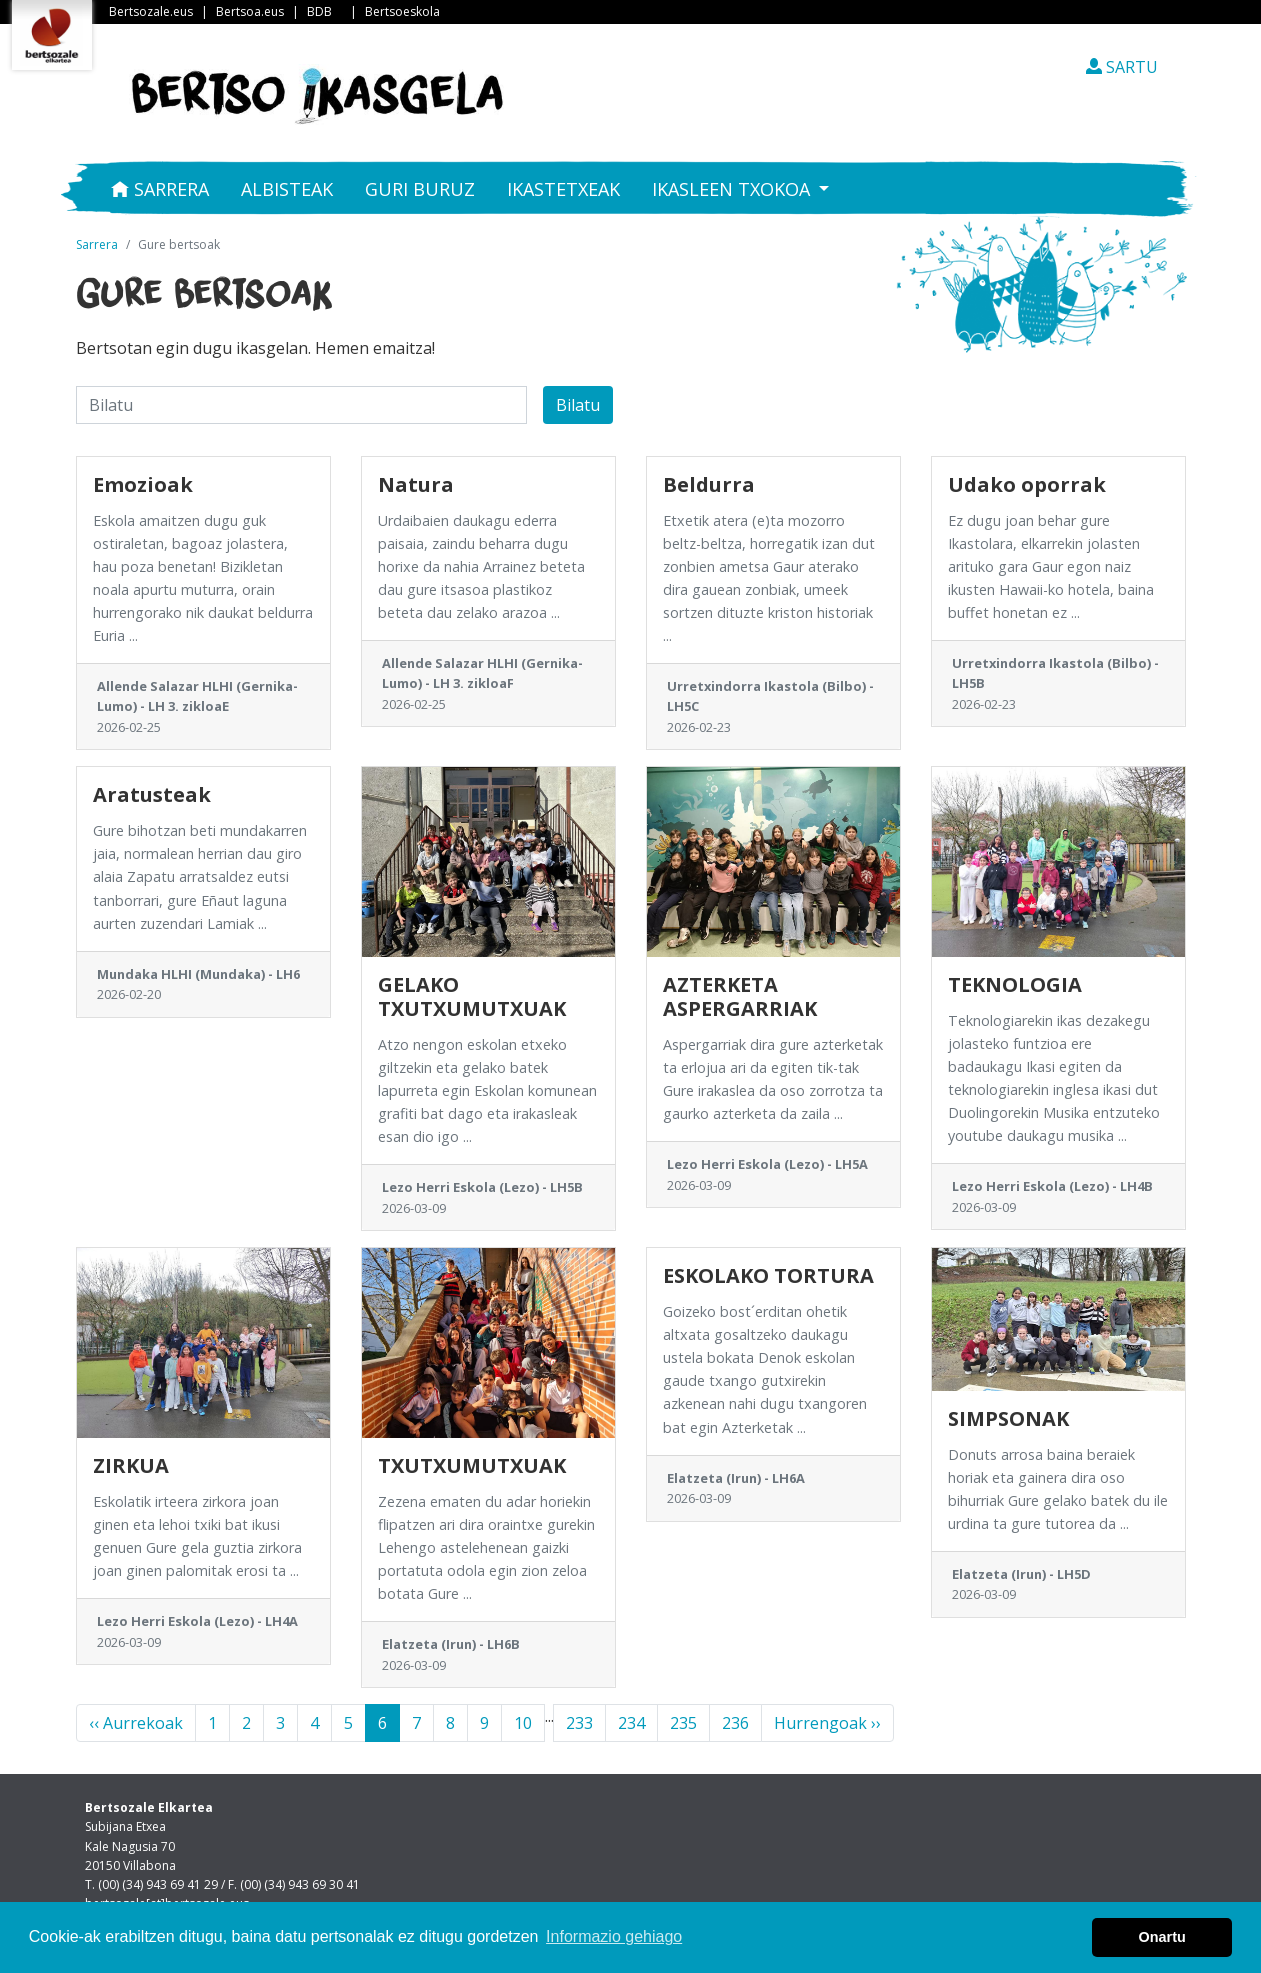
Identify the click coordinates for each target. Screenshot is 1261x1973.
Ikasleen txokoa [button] (733, 189)
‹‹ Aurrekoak (136, 1723)
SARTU (1122, 67)
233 (579, 1723)
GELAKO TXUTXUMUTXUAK (472, 996)
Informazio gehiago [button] (614, 1936)
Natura (416, 484)
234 (631, 1723)
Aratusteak (152, 794)
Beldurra (709, 484)
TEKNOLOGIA (1015, 984)
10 (523, 1723)
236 (735, 1723)
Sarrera (160, 189)
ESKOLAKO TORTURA (768, 1275)
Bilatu (578, 405)
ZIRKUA (131, 1465)
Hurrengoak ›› (827, 1723)
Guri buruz (420, 189)
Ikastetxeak (563, 189)
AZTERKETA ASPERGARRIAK (740, 996)
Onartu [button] (1162, 1937)
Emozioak (143, 484)
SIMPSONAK (1008, 1418)
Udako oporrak (1027, 484)
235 (683, 1723)
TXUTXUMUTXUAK (472, 1465)
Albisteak (287, 189)
